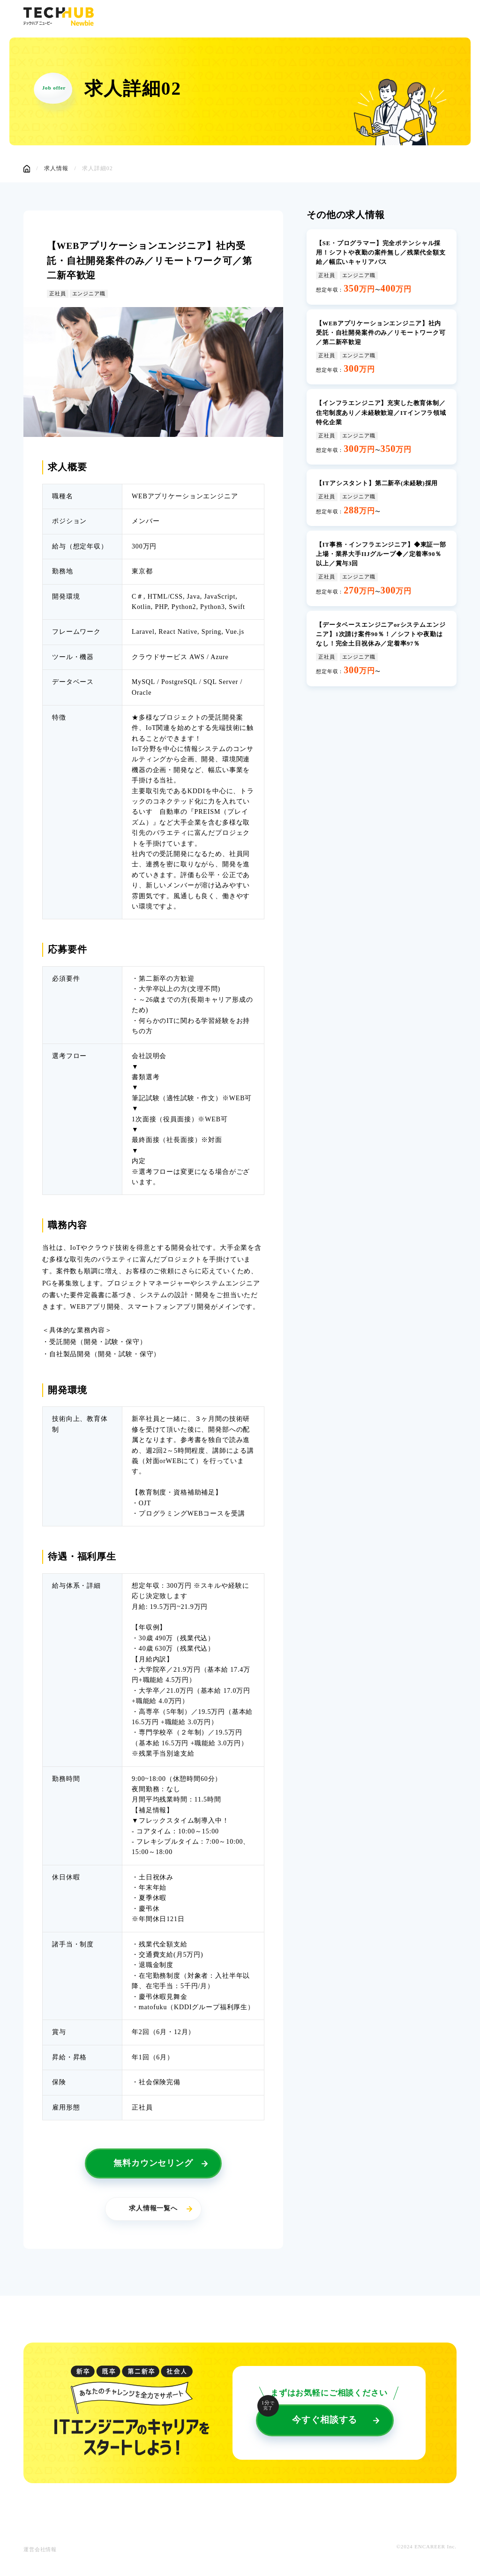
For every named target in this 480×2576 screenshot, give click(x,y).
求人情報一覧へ (153, 2211)
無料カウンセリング (153, 2165)
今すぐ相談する (312, 2416)
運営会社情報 (40, 2552)
